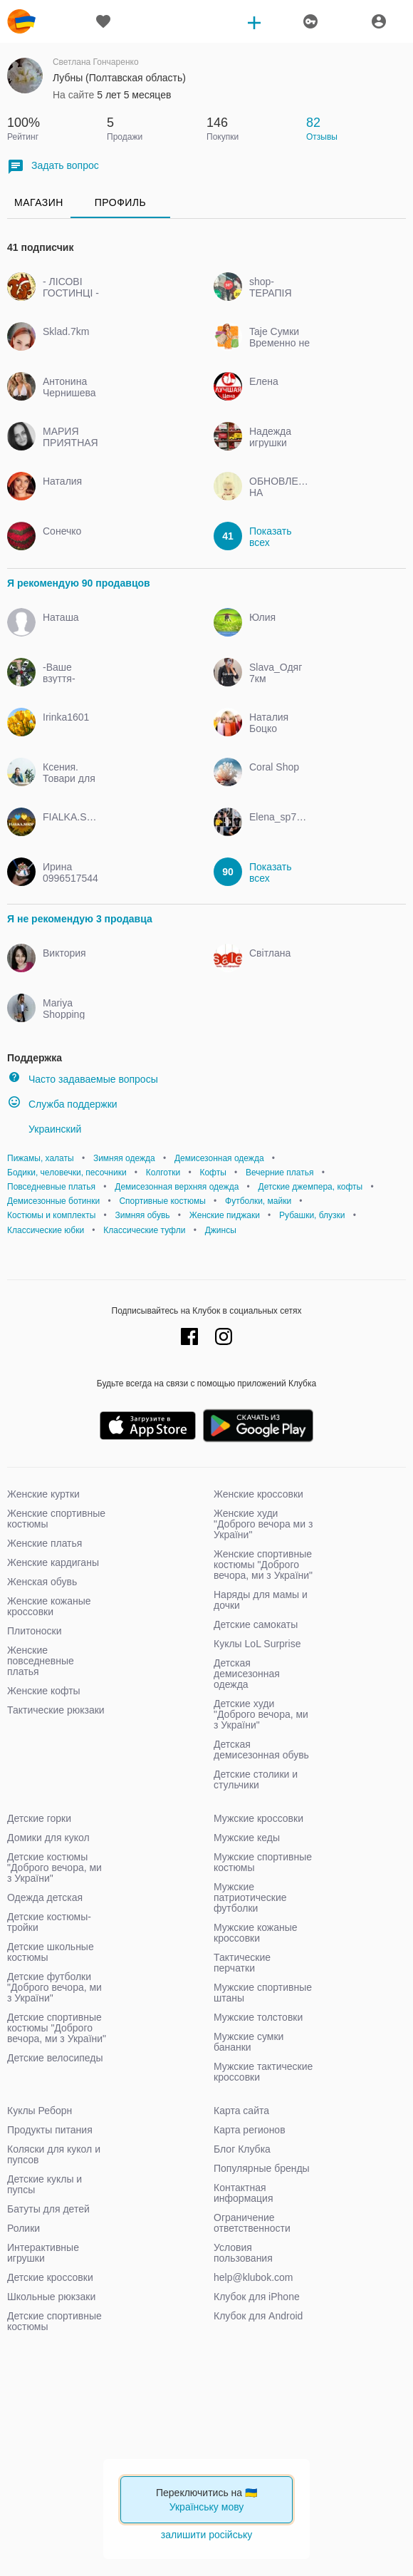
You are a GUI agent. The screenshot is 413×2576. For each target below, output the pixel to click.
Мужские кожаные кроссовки (256, 1933)
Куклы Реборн (39, 2110)
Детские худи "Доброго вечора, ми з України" (261, 1714)
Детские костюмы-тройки (49, 1922)
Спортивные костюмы (162, 1201)
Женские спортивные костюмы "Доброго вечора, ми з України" (263, 1564)
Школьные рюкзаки (51, 2296)
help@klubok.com (253, 2277)
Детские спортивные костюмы (54, 2321)
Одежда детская (45, 1897)
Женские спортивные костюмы (56, 1519)
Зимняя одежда (124, 1158)
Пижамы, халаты (40, 1158)
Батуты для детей (48, 2209)
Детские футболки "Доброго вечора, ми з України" (54, 1987)
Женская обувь (42, 1581)
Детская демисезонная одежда (247, 1673)
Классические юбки (45, 1230)
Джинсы (220, 1230)
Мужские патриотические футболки (250, 1897)
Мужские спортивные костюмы (263, 1862)
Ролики (23, 2228)
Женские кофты (43, 1690)
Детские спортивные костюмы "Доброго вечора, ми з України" (56, 2027)
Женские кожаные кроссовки (49, 1606)
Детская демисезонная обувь (261, 1749)
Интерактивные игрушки (43, 2253)
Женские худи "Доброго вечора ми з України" (263, 1524)
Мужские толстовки (258, 2017)
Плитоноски (34, 1631)
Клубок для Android (258, 2316)
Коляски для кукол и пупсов (53, 2154)
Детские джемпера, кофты (310, 1187)
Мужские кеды (247, 1837)
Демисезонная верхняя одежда (177, 1187)
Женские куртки (43, 1494)
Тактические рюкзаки (56, 1710)
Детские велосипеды (55, 2058)
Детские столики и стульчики (256, 1779)
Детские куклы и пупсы (44, 2184)
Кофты (212, 1173)
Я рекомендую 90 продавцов (78, 583)
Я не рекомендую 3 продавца (79, 918)
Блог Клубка (242, 2149)
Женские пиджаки (224, 1215)
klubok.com (21, 21)
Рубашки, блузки (312, 1215)
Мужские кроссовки (258, 1818)
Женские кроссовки (258, 1494)
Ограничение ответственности (252, 2223)
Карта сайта (241, 2110)
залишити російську (206, 2534)
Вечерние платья (279, 1173)
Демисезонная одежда (219, 1158)
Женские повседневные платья (40, 1660)
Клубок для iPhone (257, 2296)
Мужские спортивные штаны (263, 1993)
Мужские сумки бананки (248, 2042)
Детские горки (39, 1818)
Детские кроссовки (50, 2277)
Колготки (163, 1173)
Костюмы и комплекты (51, 1215)
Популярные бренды (262, 2168)
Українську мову (206, 2507)
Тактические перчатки (242, 1963)
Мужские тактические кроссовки (263, 2072)
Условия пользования (243, 2253)
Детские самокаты (256, 1624)
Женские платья (44, 1543)
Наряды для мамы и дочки (261, 1600)
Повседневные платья (51, 1187)
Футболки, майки (258, 1201)
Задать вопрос (53, 166)
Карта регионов (250, 2129)
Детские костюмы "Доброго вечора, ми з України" (54, 1867)
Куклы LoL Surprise (257, 1643)
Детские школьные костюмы (50, 1952)
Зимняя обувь (142, 1215)
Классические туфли (144, 1230)
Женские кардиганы (53, 1562)
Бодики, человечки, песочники (67, 1173)
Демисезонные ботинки (53, 1201)
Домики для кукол (48, 1837)
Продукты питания (50, 2129)
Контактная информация (243, 2193)
